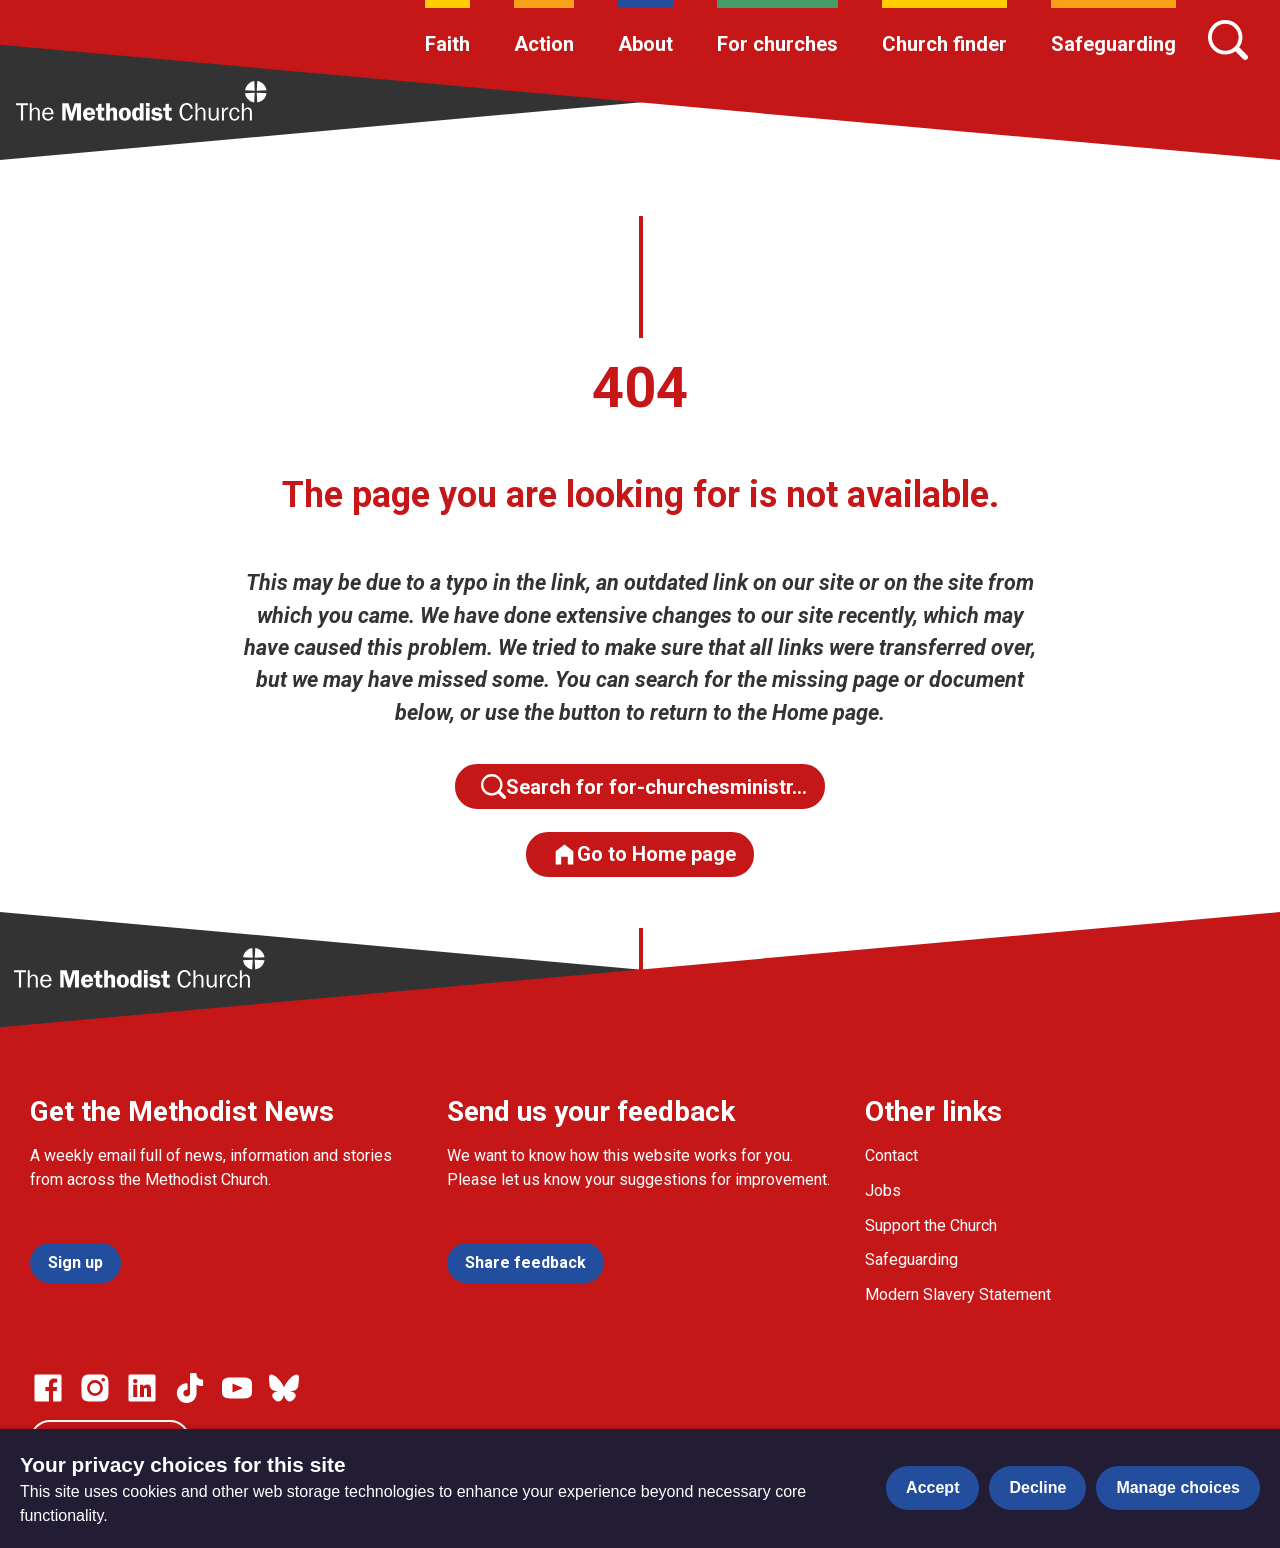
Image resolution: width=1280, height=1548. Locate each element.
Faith (447, 44)
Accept (932, 1487)
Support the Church (931, 1225)
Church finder (944, 44)
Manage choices (1178, 1487)
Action (544, 44)
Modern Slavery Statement (958, 1294)
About (645, 44)
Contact (891, 1155)
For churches (777, 44)
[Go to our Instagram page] (95, 1388)
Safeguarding (1113, 44)
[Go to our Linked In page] (142, 1388)
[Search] (1228, 40)
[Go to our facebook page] (48, 1388)
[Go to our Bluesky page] (284, 1388)
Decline (1037, 1487)
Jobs (883, 1190)
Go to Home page (644, 854)
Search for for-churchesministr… (644, 786)
